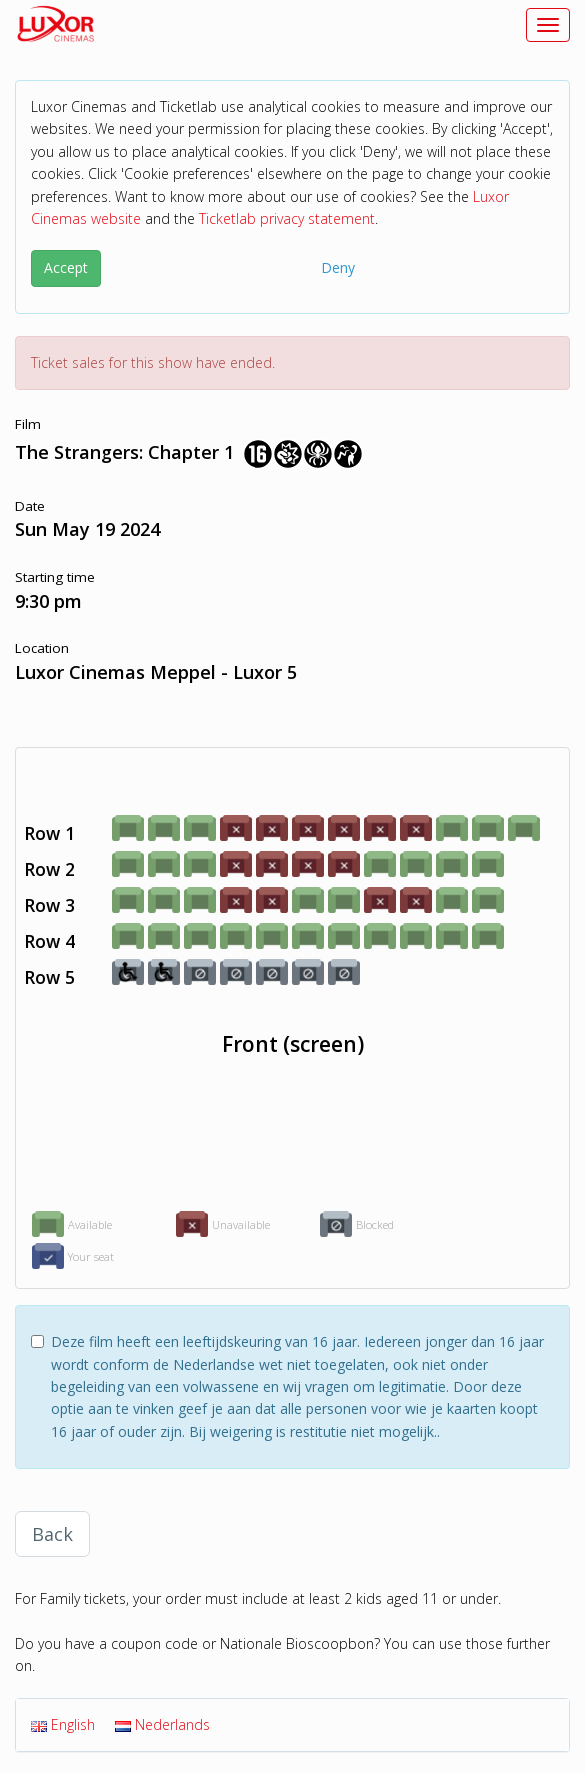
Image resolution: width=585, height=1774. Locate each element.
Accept (66, 267)
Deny (338, 267)
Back (52, 1534)
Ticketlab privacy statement (287, 218)
